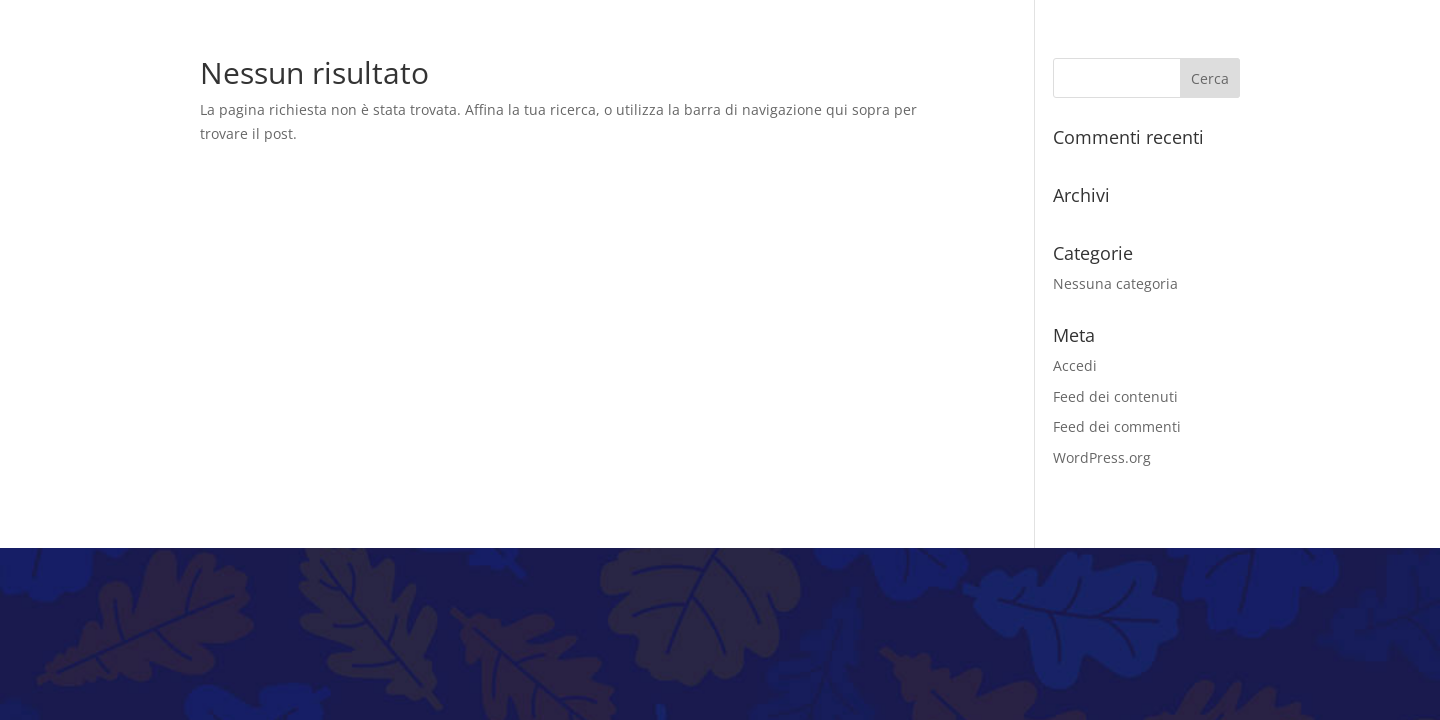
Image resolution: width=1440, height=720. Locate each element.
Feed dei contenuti (1115, 396)
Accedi (1075, 365)
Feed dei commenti (1117, 426)
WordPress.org (1102, 457)
